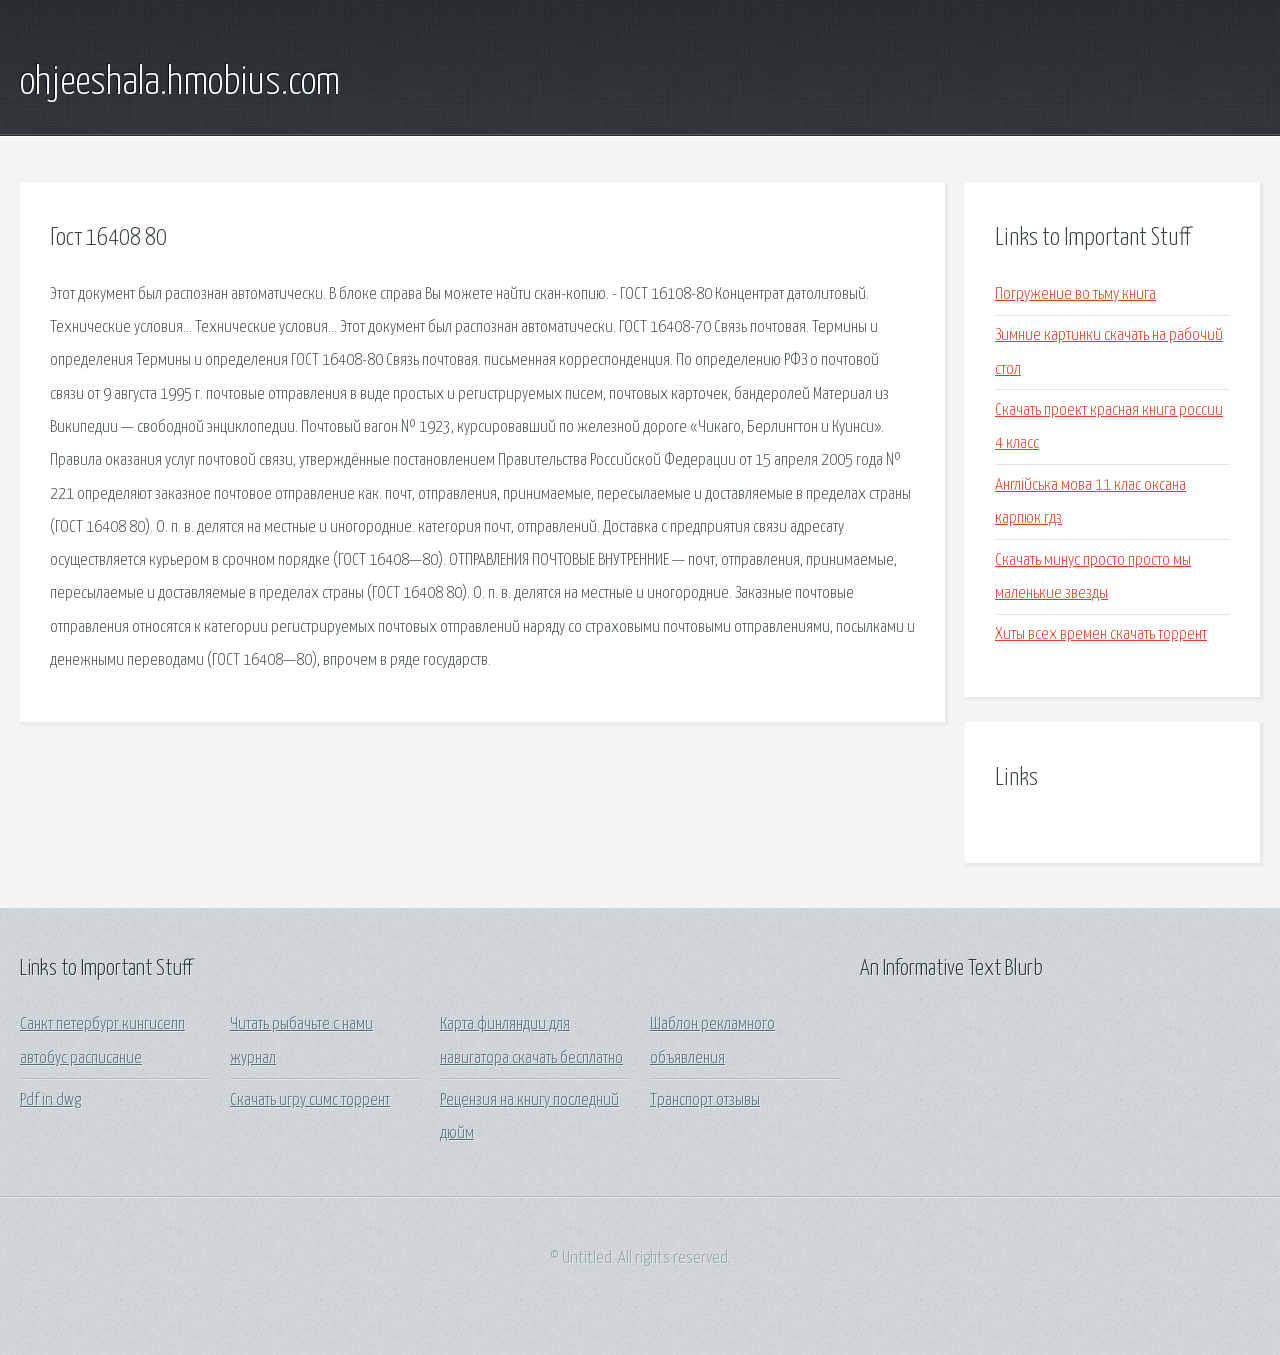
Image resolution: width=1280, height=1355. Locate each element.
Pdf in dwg (50, 1100)
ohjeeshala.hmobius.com (180, 83)
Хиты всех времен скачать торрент (1101, 634)
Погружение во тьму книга (1075, 294)
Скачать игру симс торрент (310, 1100)
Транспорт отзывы (705, 1100)
